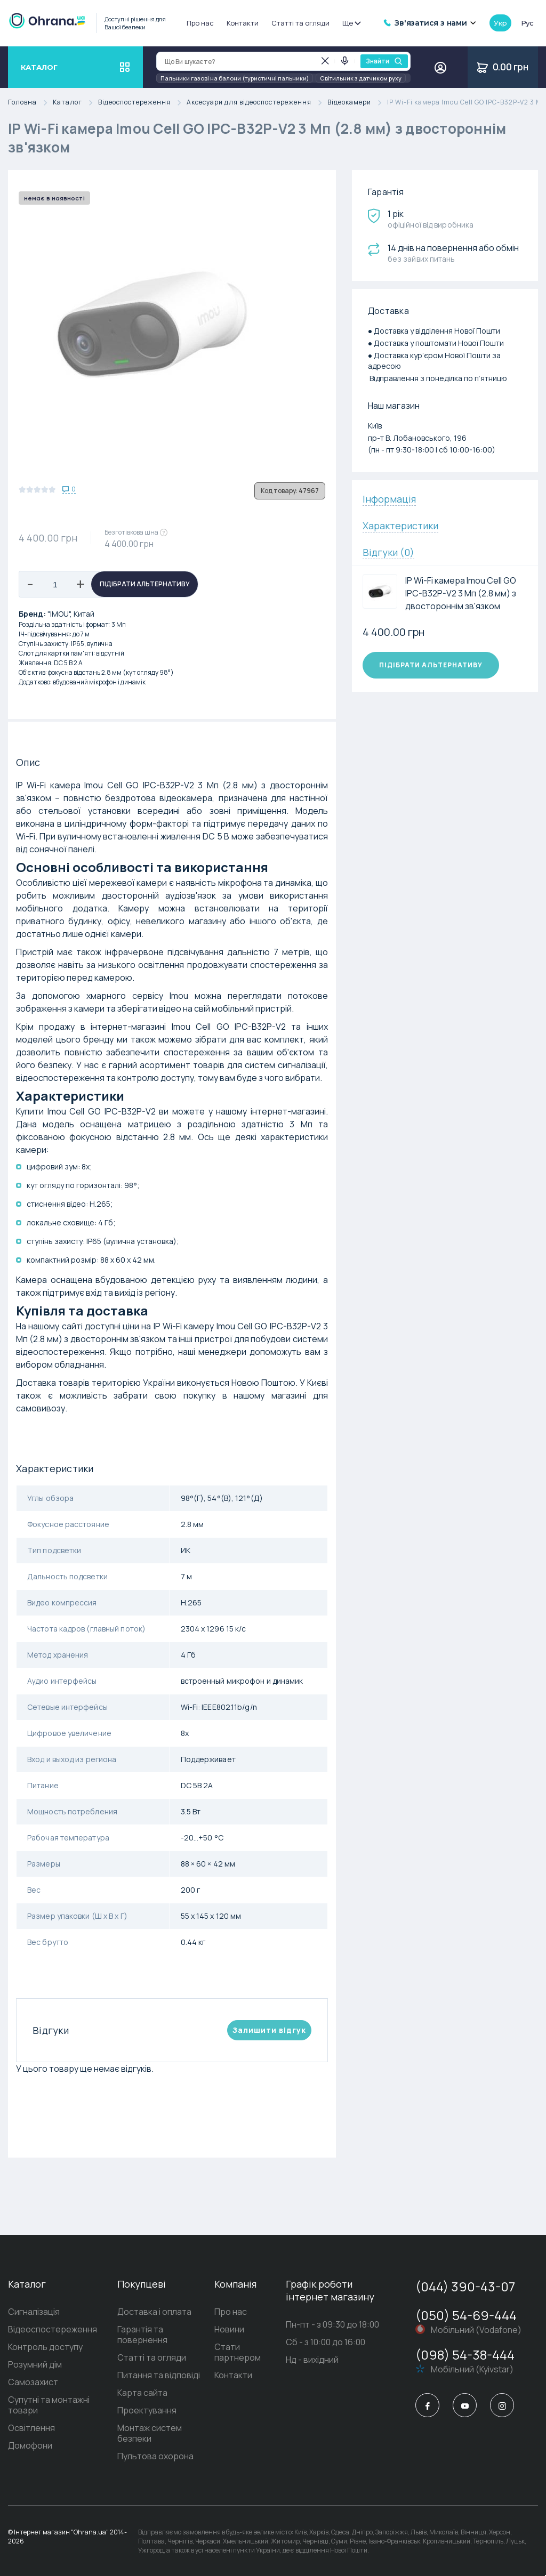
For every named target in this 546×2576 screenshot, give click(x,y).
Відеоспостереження (142, 103)
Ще (351, 23)
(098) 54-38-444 (465, 2354)
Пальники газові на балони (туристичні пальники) (234, 78)
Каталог (75, 103)
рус (527, 23)
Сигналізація (34, 2311)
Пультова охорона (155, 2456)
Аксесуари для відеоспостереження (257, 103)
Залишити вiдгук (269, 2030)
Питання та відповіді (158, 2375)
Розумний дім (35, 2364)
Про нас (200, 23)
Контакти (243, 23)
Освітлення (31, 2427)
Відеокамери (357, 103)
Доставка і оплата (154, 2311)
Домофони (30, 2445)
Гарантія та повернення (142, 2334)
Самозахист (33, 2382)
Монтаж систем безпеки (149, 2433)
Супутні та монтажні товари (49, 2405)
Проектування (146, 2410)
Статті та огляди (300, 23)
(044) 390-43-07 (465, 2286)
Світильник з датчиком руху (361, 78)
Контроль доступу (45, 2346)
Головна (30, 103)
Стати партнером (237, 2352)
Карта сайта (142, 2392)
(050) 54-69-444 (466, 2315)
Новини (229, 2329)
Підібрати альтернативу (145, 583)
